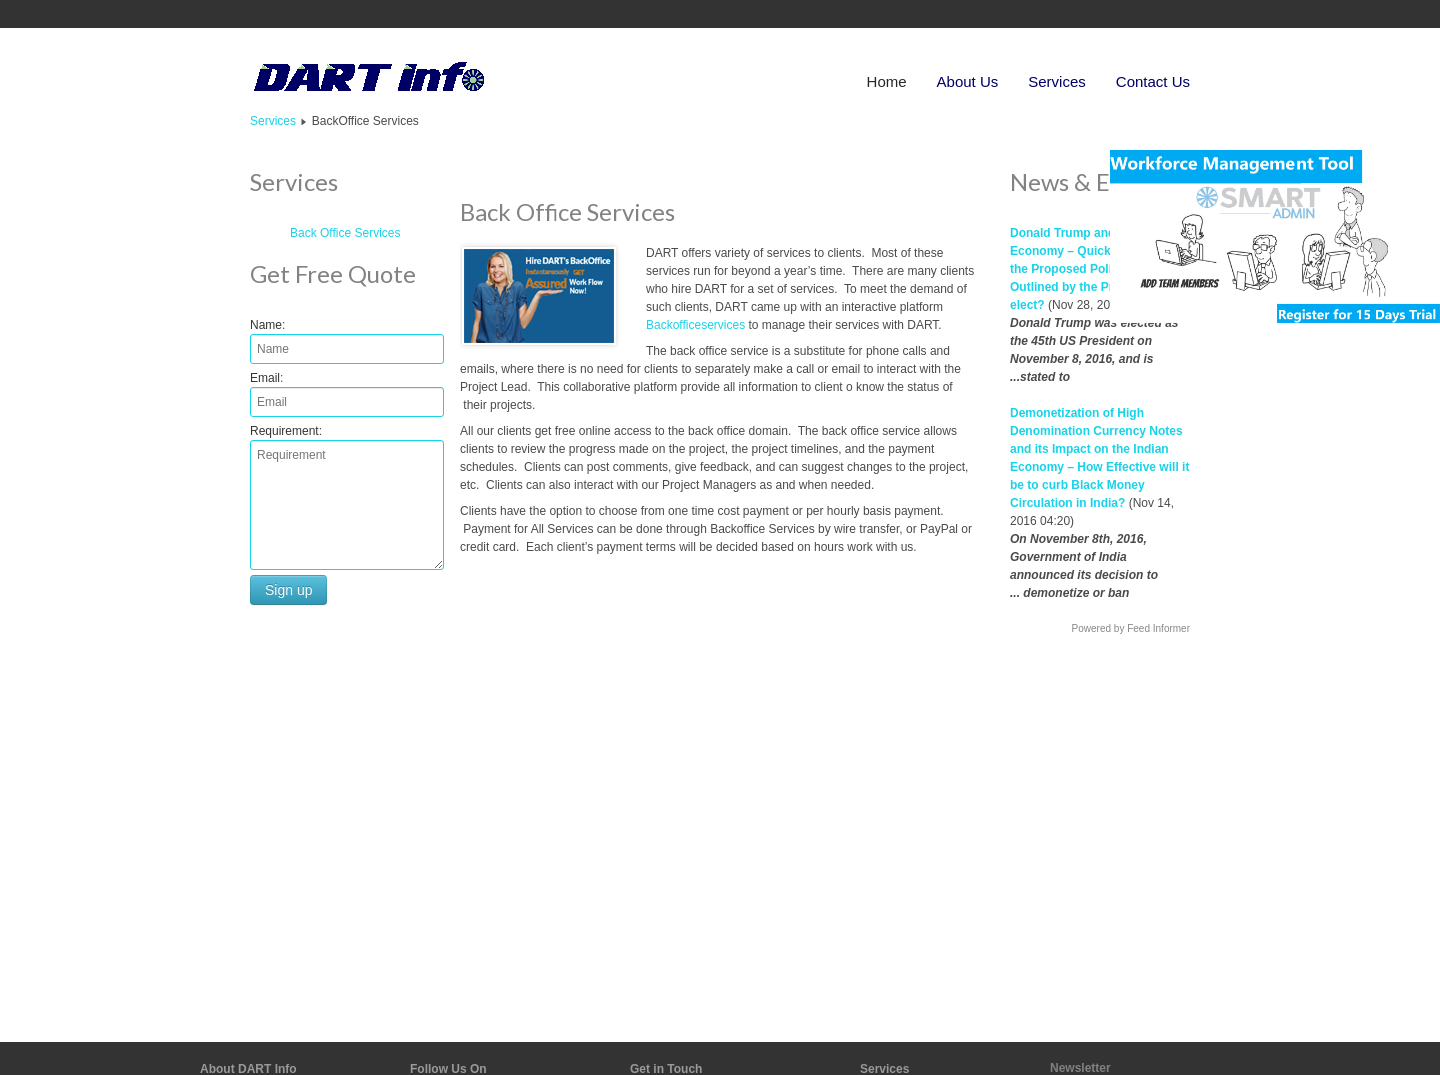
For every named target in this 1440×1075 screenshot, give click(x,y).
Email (265, 378)
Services (1057, 81)
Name (266, 325)
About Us (968, 81)
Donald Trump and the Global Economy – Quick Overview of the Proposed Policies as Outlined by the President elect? (1096, 269)
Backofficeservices (695, 325)
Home (887, 81)
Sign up (288, 590)
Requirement (284, 431)
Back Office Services (345, 233)
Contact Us (1153, 81)
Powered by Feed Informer (1131, 628)
